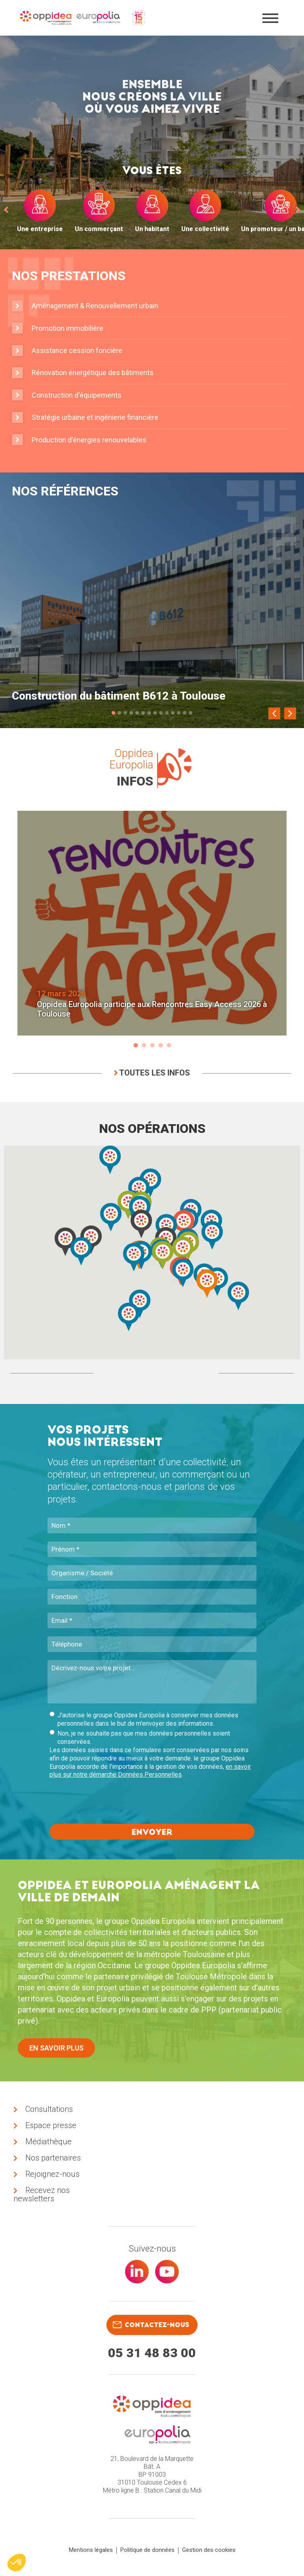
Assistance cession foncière (77, 350)
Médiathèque (48, 2142)
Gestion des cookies (209, 2549)
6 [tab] (143, 713)
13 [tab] (184, 713)
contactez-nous (151, 2324)
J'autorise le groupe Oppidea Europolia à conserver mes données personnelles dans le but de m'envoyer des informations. (143, 1719)
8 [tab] (155, 713)
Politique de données (147, 2549)
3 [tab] (125, 713)
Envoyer (152, 1832)
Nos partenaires (53, 2158)
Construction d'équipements (77, 395)
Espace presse (50, 2125)
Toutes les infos (152, 1072)
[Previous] (274, 713)
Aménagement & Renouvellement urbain (95, 306)
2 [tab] (119, 713)
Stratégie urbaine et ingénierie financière (95, 417)
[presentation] (109, 1802)
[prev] (6, 209)
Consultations (49, 2109)
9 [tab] (161, 713)
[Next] (290, 713)
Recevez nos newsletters (41, 2195)
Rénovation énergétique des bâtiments (93, 372)
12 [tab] (178, 713)
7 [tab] (149, 713)
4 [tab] (131, 713)
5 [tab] (137, 713)
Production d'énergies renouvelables (89, 440)
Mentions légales (91, 2549)
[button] (212, 1235)
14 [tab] (190, 713)
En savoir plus (56, 2048)
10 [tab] (167, 713)
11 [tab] (173, 713)
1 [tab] (113, 713)
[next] (298, 209)
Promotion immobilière (67, 328)
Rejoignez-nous (52, 2174)
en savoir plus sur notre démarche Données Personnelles (150, 1771)
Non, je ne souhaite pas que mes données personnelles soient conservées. (139, 1737)
